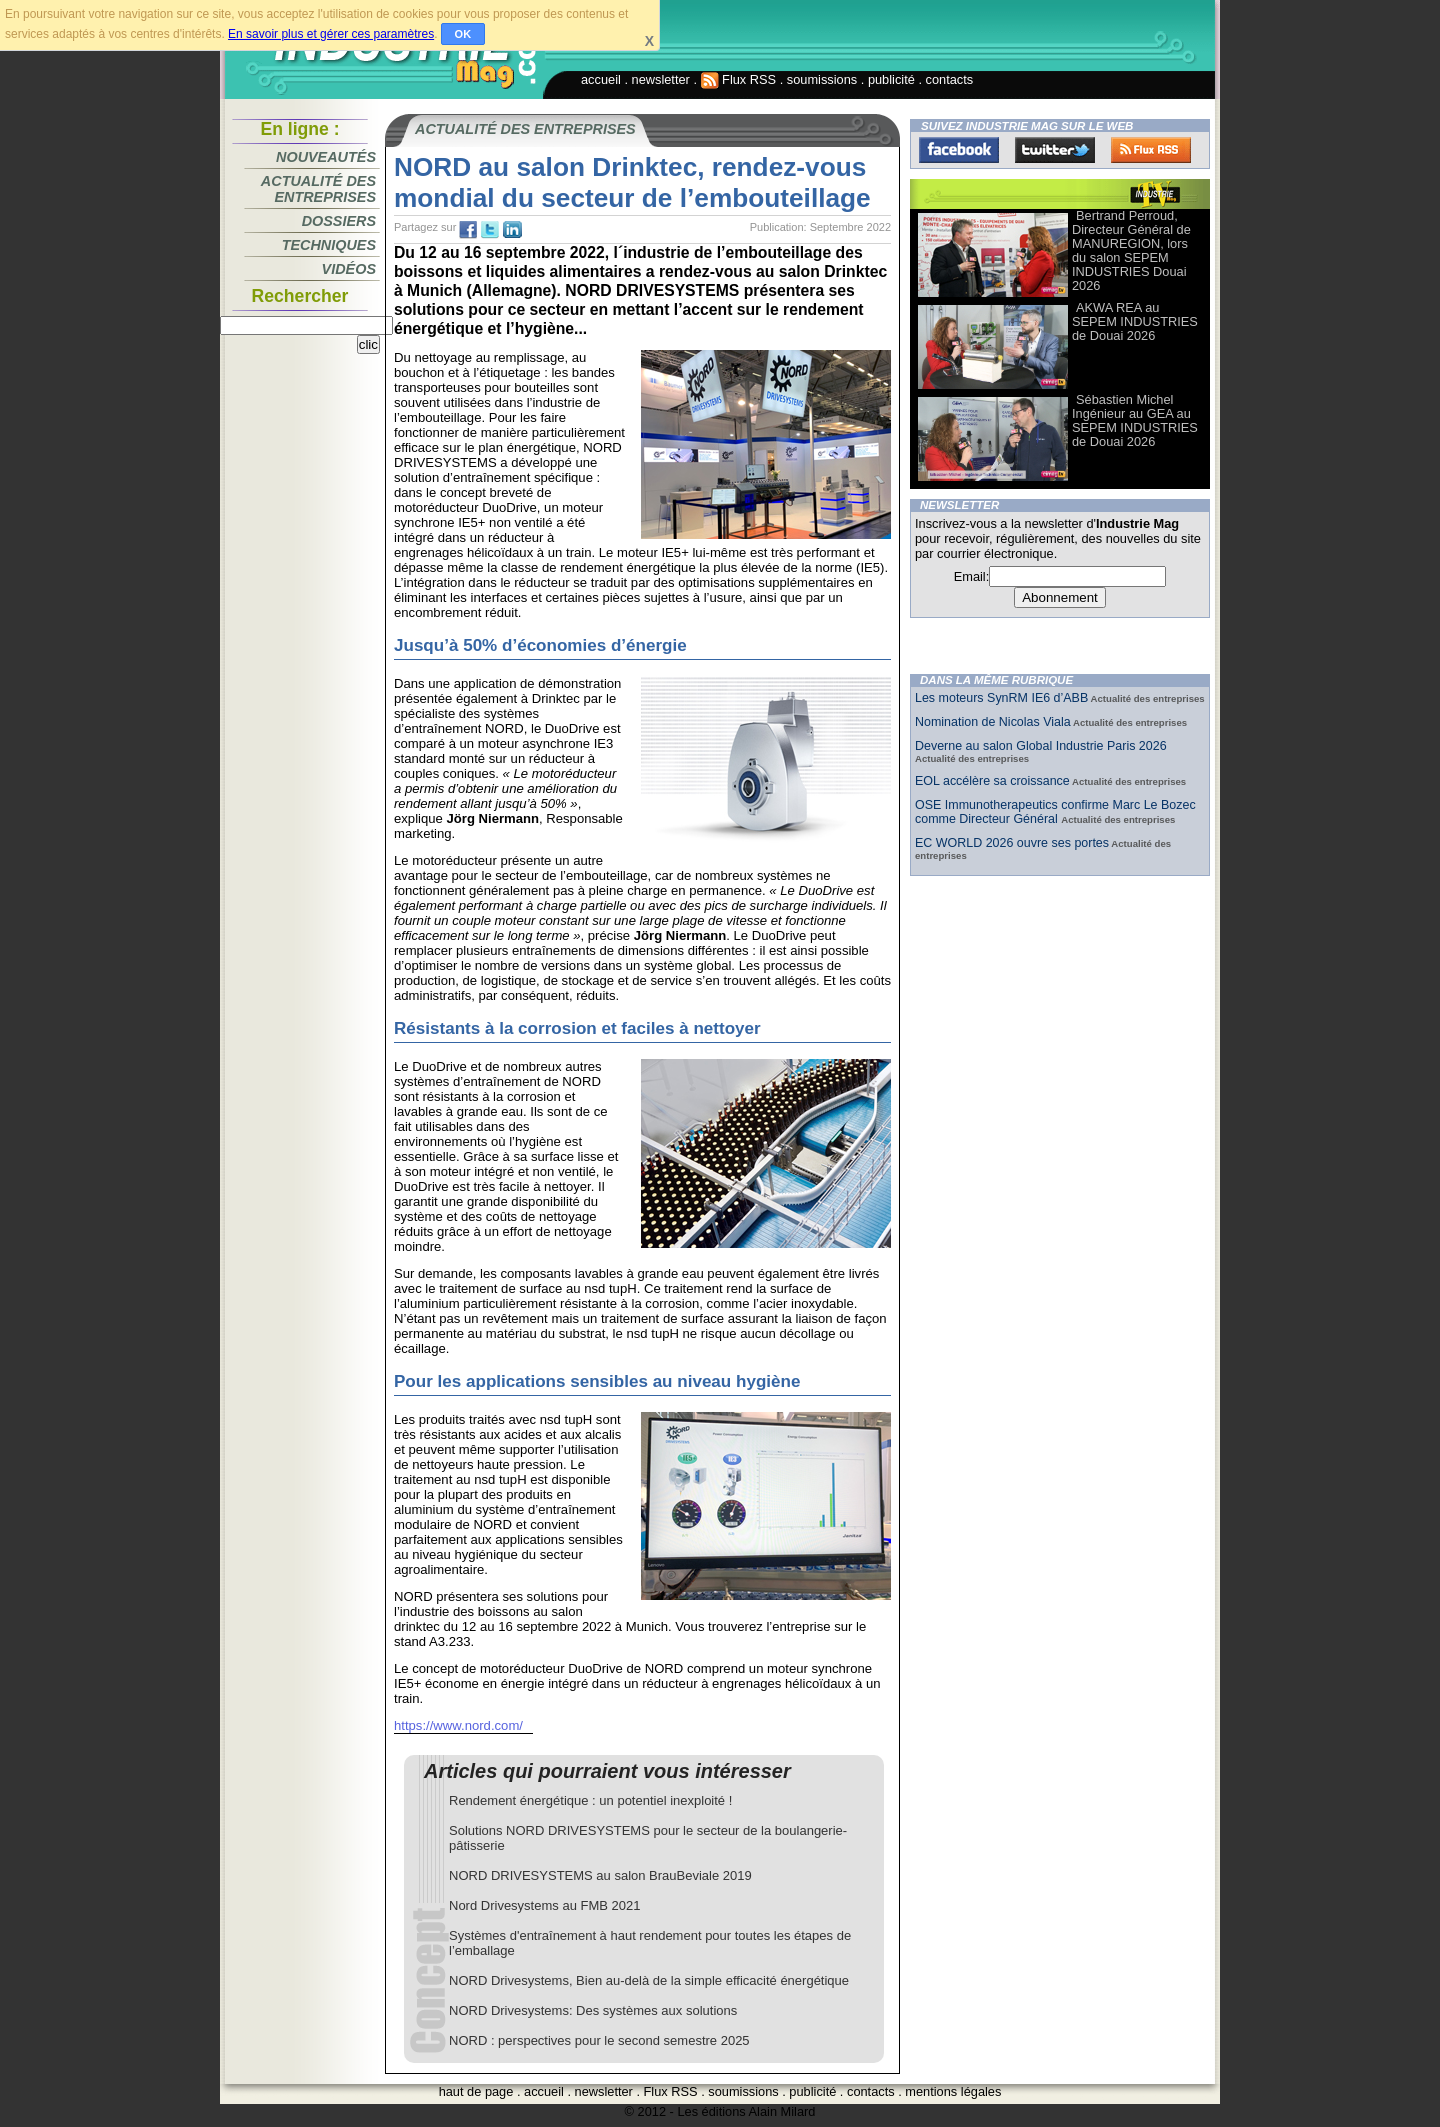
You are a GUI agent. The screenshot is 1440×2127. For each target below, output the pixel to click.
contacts (950, 79)
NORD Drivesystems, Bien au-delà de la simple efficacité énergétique (649, 1980)
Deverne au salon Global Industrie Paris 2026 (1041, 746)
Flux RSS (739, 79)
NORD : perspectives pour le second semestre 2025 (599, 2040)
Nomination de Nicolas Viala (993, 722)
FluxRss (1151, 150)
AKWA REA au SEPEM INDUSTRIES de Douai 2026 (1135, 321)
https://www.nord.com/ (458, 1725)
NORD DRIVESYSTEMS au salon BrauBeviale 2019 (600, 1875)
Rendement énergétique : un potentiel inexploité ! (590, 1800)
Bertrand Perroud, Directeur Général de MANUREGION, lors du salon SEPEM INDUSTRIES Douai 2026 (1131, 250)
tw (490, 230)
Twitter (1055, 150)
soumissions (822, 79)
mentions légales (953, 2091)
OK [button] (463, 34)
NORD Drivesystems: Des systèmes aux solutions (593, 2010)
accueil (601, 79)
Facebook (959, 150)
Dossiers (339, 221)
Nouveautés (326, 157)
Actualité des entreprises (318, 189)
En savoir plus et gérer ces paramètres (331, 34)
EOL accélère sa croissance (992, 781)
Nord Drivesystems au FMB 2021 (544, 1905)
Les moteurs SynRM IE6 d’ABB (1001, 698)
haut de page (476, 2091)
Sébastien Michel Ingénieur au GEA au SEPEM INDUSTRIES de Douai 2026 (1135, 420)
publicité (891, 79)
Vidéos (349, 269)
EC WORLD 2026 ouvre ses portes (1012, 843)
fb (468, 230)
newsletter (661, 79)
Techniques (329, 245)
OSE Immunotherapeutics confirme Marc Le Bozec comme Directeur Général (1055, 812)
